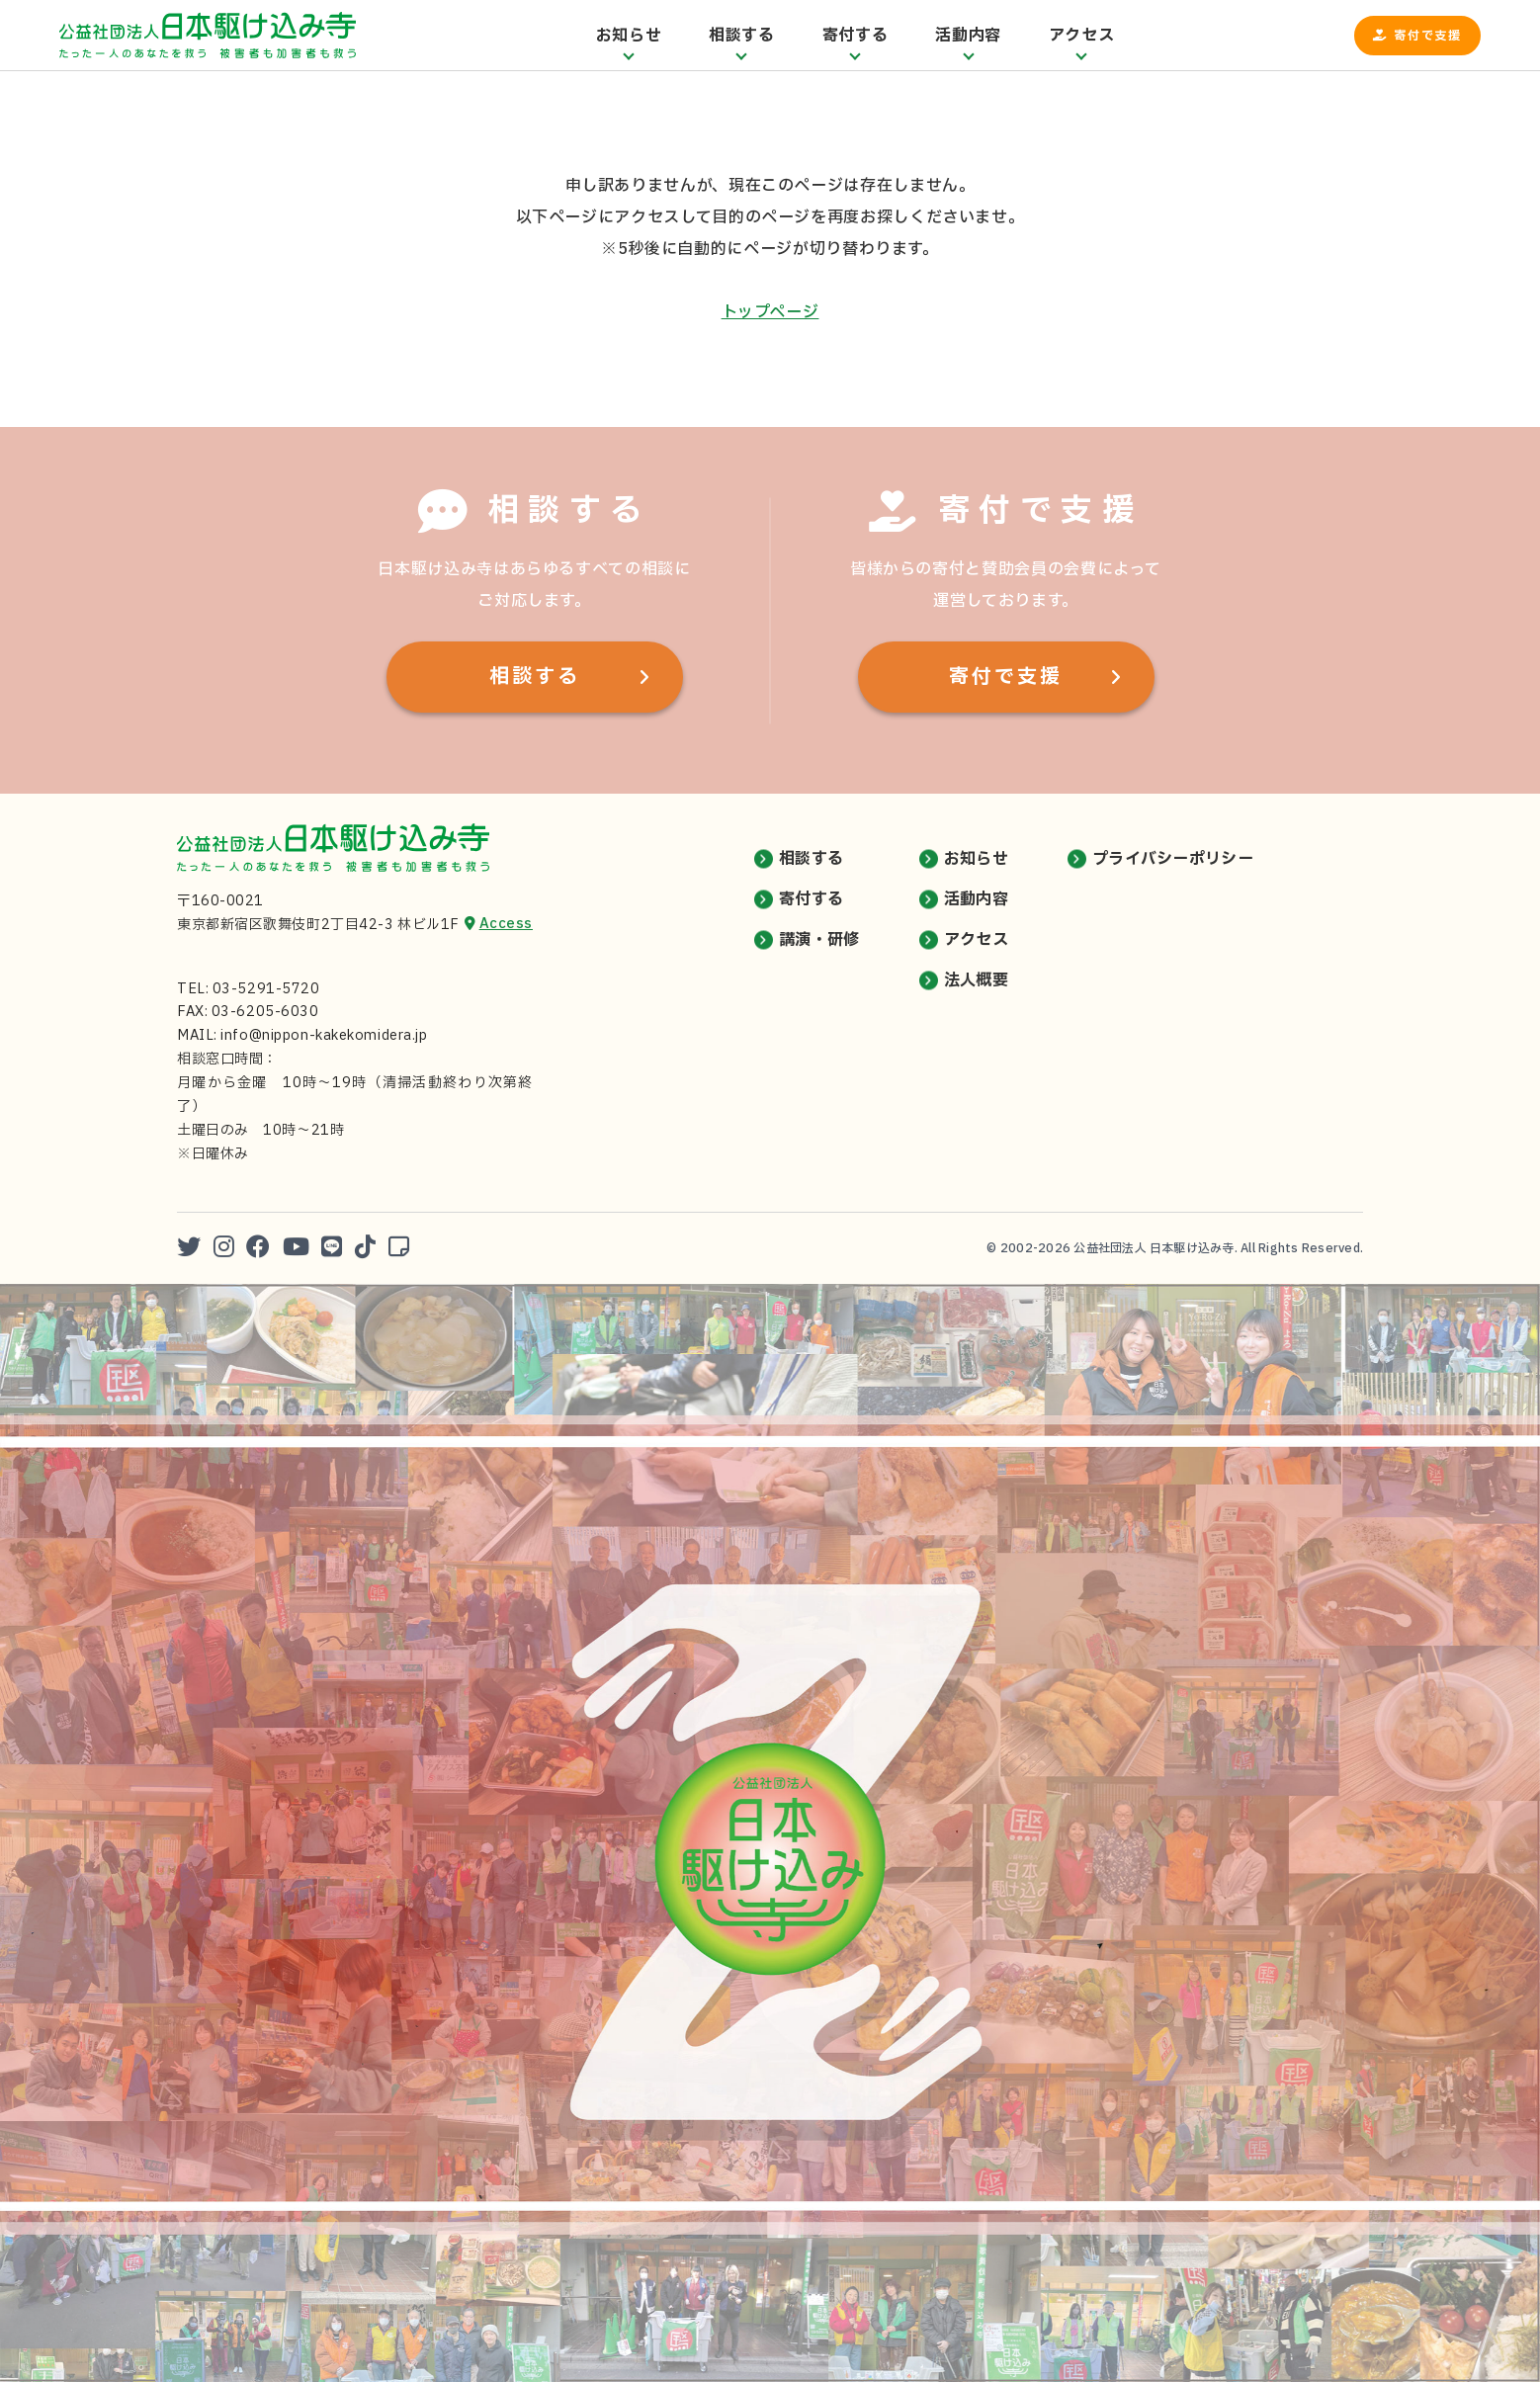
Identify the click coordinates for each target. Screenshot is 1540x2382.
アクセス (976, 940)
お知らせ (976, 859)
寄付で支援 (1428, 35)
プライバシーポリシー (1172, 859)
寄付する (811, 899)
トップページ (770, 312)
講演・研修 (819, 940)
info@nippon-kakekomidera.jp (323, 1035)
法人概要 (976, 980)
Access (506, 923)
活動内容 (976, 899)
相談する (534, 677)
